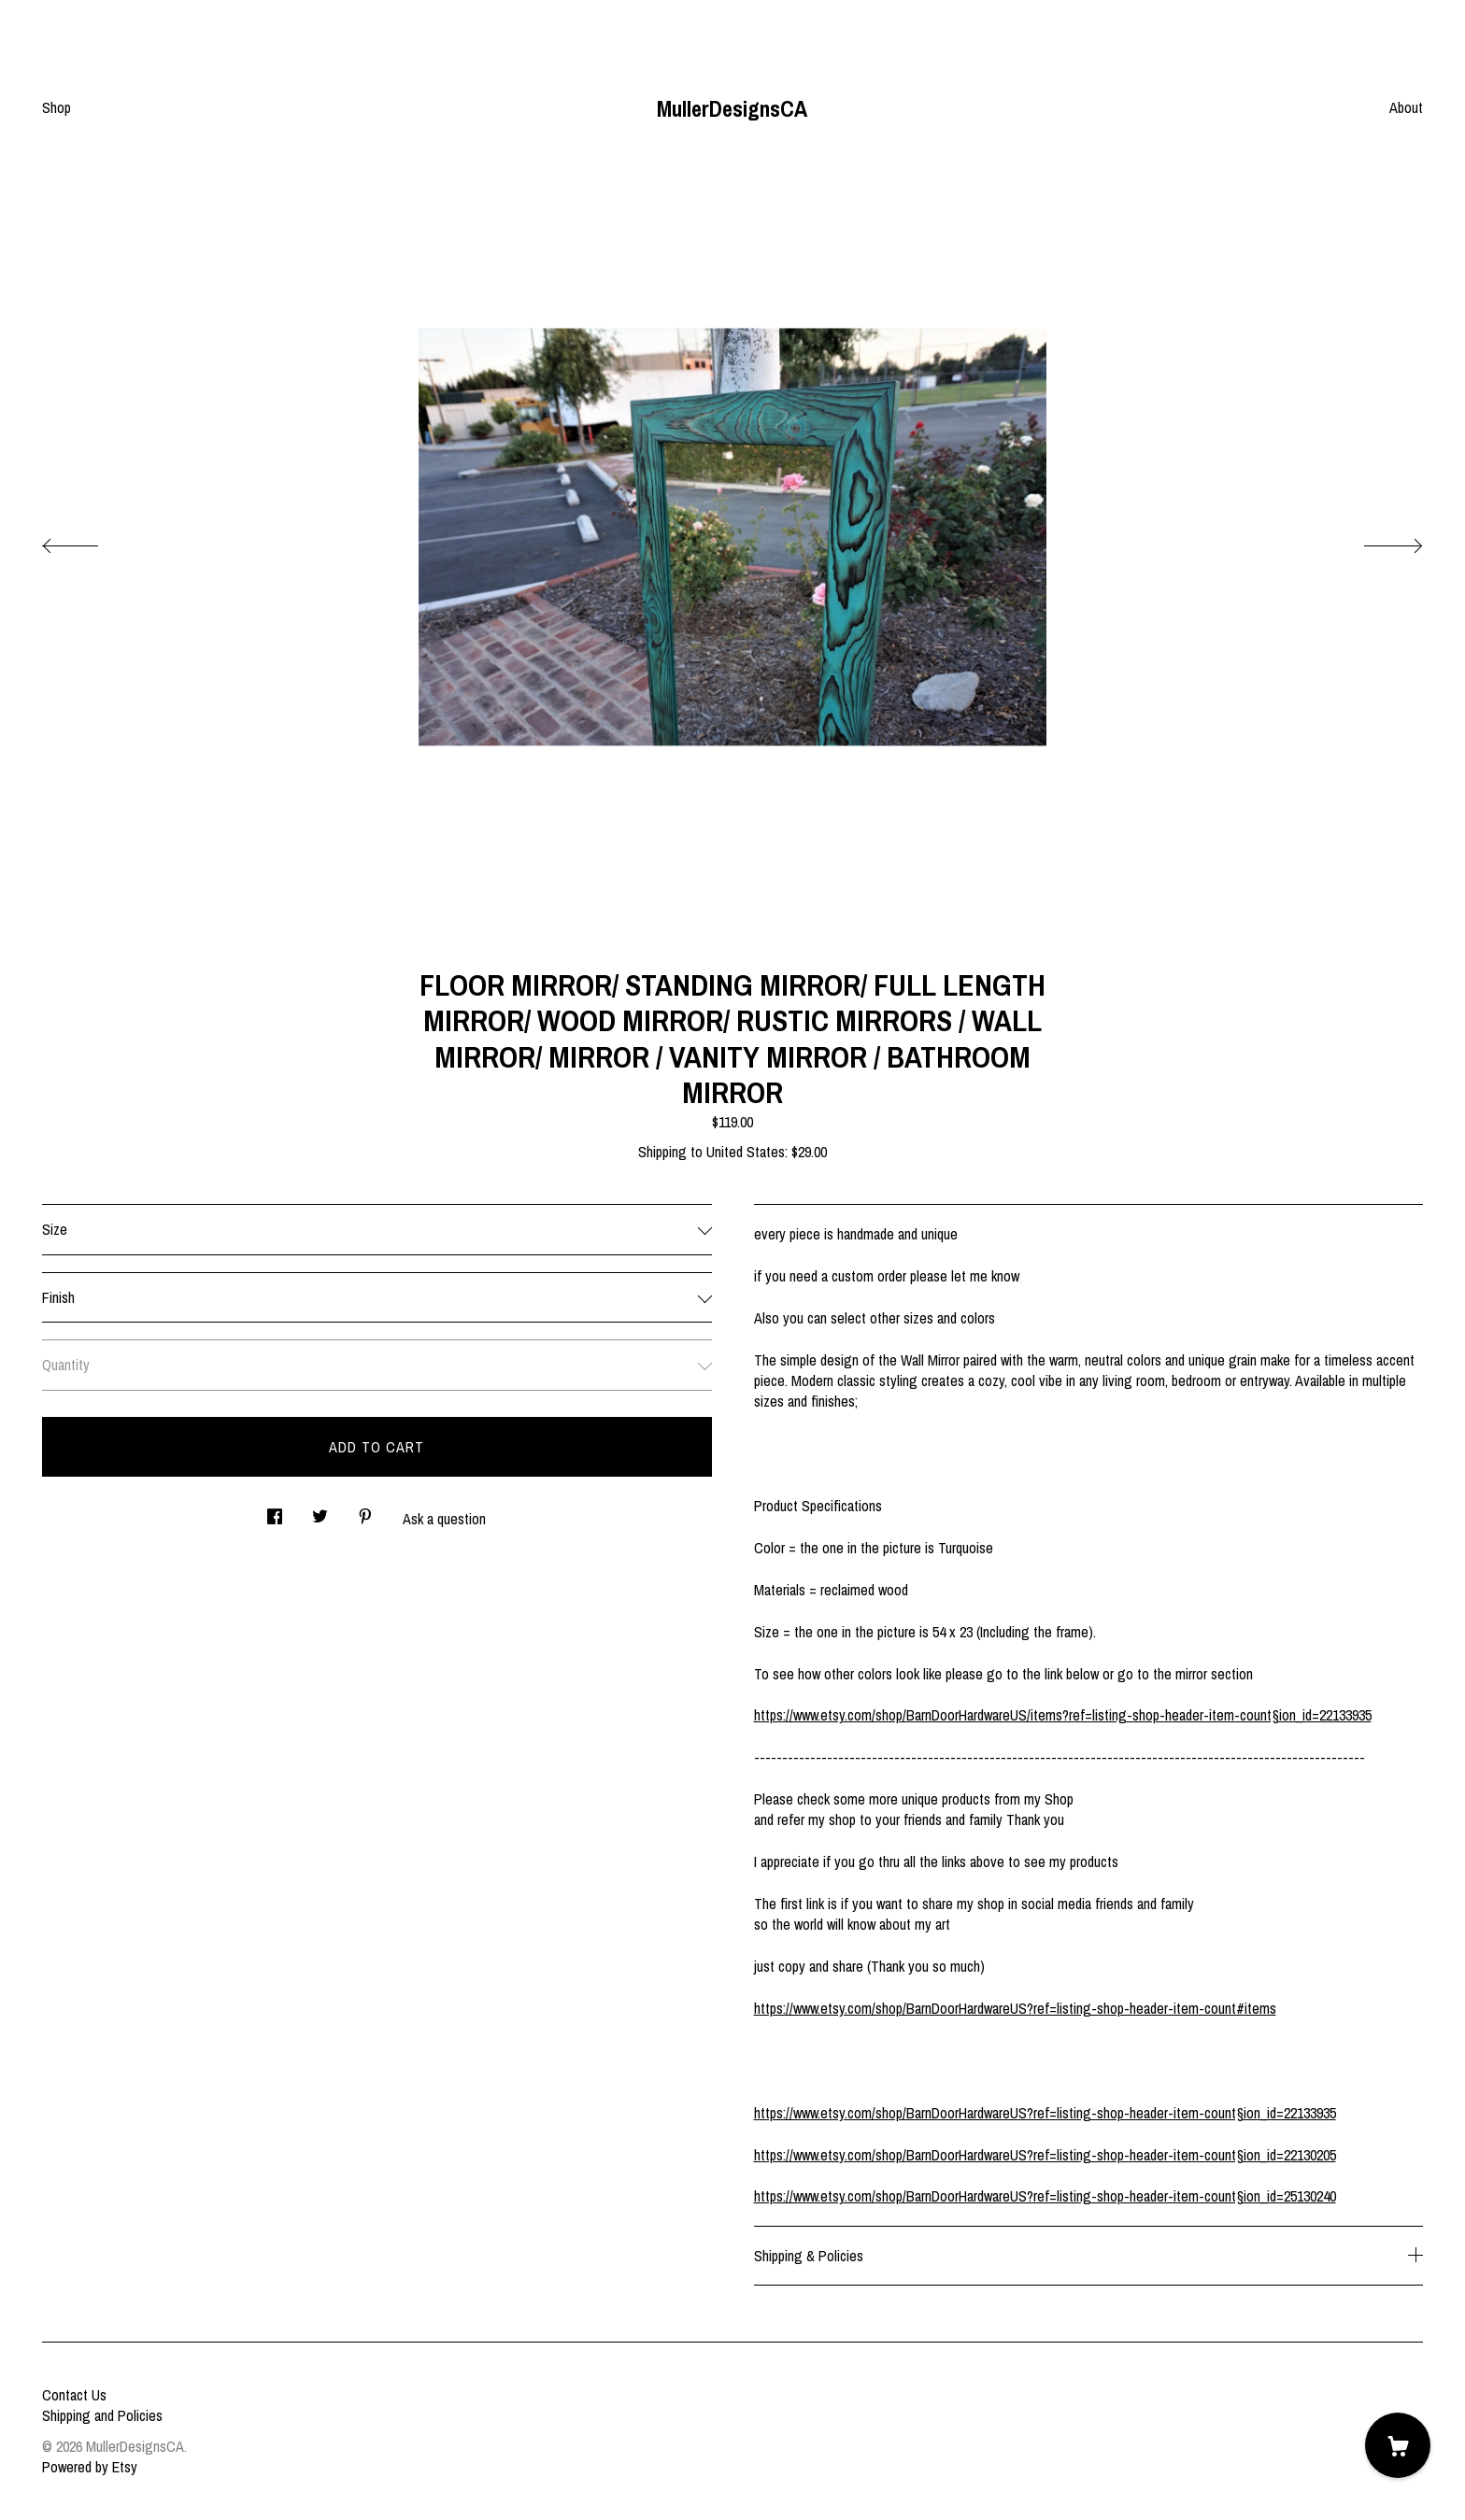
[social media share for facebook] (274, 1511)
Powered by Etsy (89, 2466)
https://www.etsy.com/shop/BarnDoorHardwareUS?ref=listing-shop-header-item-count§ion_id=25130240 (1045, 2196)
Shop (56, 107)
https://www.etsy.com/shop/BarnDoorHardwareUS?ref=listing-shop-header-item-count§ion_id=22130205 (1045, 2155)
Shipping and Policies (102, 2415)
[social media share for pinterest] (365, 1511)
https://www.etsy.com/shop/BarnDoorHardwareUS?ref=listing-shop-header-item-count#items (1015, 2008)
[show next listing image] (1376, 541)
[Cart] (1397, 2445)
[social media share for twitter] (320, 1511)
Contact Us (74, 2395)
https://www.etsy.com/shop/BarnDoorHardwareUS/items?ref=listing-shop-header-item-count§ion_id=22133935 (1063, 1715)
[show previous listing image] (88, 541)
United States (745, 1151)
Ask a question (444, 1518)
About (1406, 107)
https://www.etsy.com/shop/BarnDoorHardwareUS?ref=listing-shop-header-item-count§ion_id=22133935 (1045, 2112)
